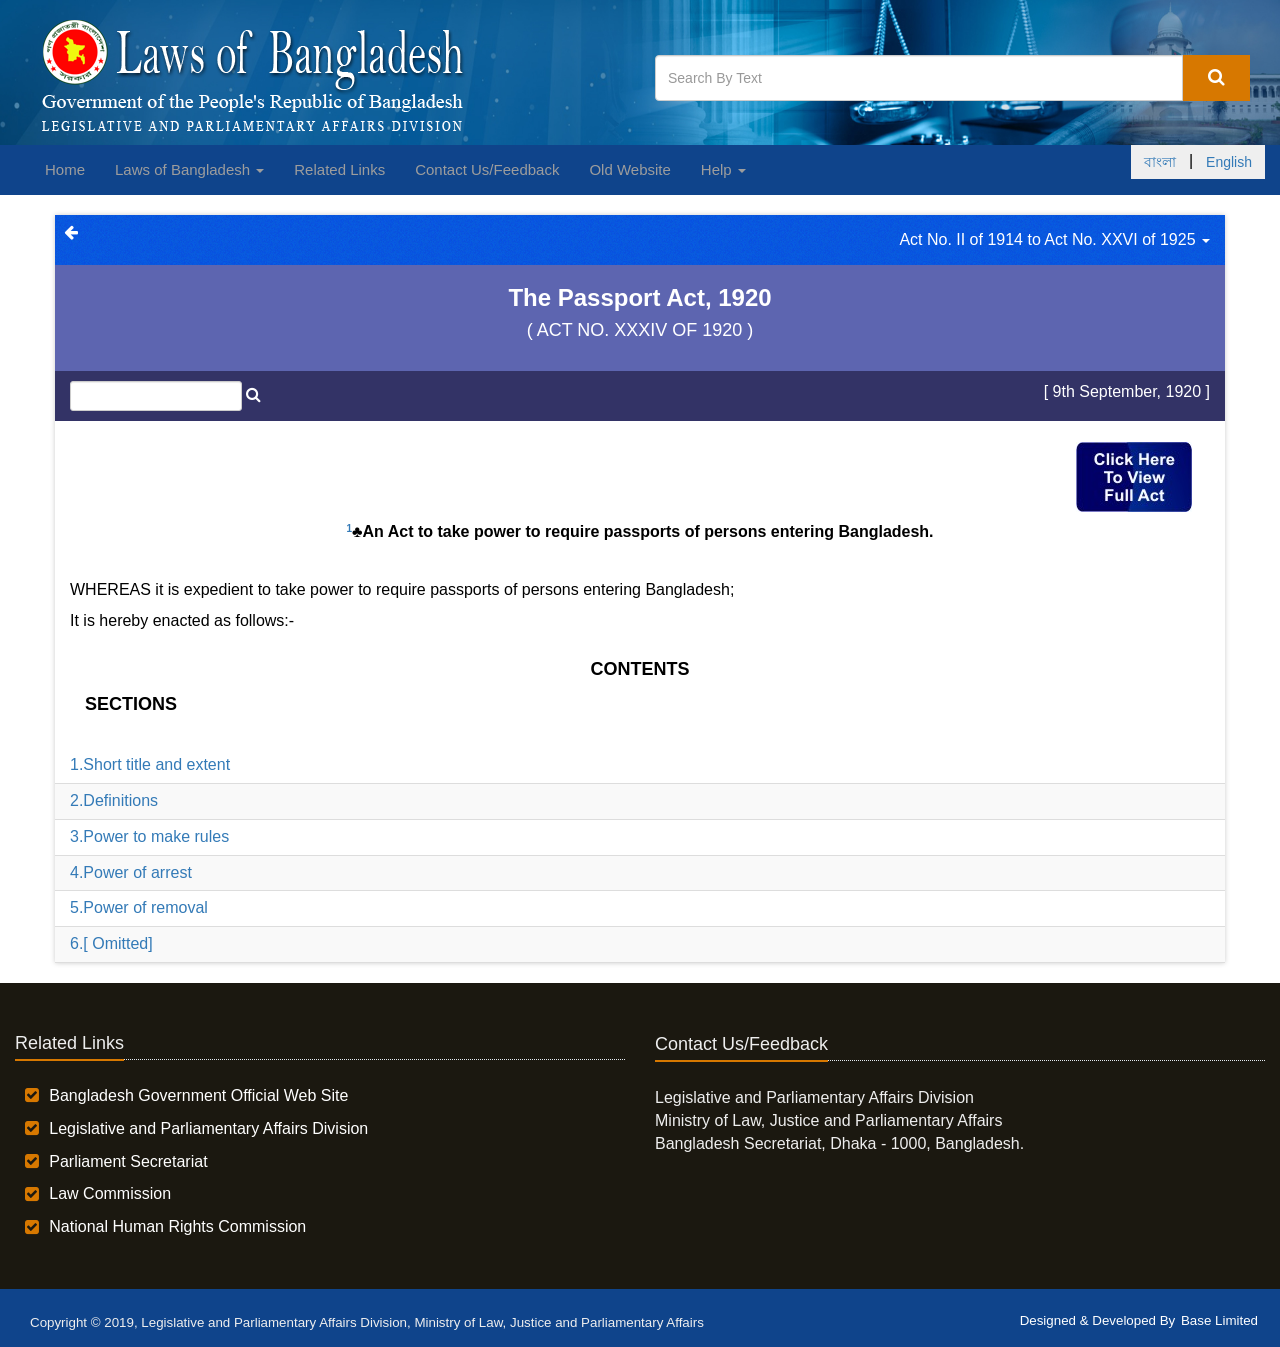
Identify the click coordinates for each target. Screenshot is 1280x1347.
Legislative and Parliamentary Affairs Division (208, 1128)
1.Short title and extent (150, 764)
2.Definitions (114, 800)
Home (65, 169)
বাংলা (1160, 162)
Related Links (339, 169)
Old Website (629, 169)
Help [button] (723, 169)
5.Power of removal (139, 907)
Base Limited (1219, 1320)
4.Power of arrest (131, 872)
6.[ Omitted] (111, 943)
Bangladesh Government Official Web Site (198, 1095)
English (1229, 162)
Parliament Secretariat (128, 1161)
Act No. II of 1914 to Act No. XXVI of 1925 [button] (1054, 239)
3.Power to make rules (149, 836)
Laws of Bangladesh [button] (189, 169)
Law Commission (110, 1193)
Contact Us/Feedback (487, 169)
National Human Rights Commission (177, 1226)
